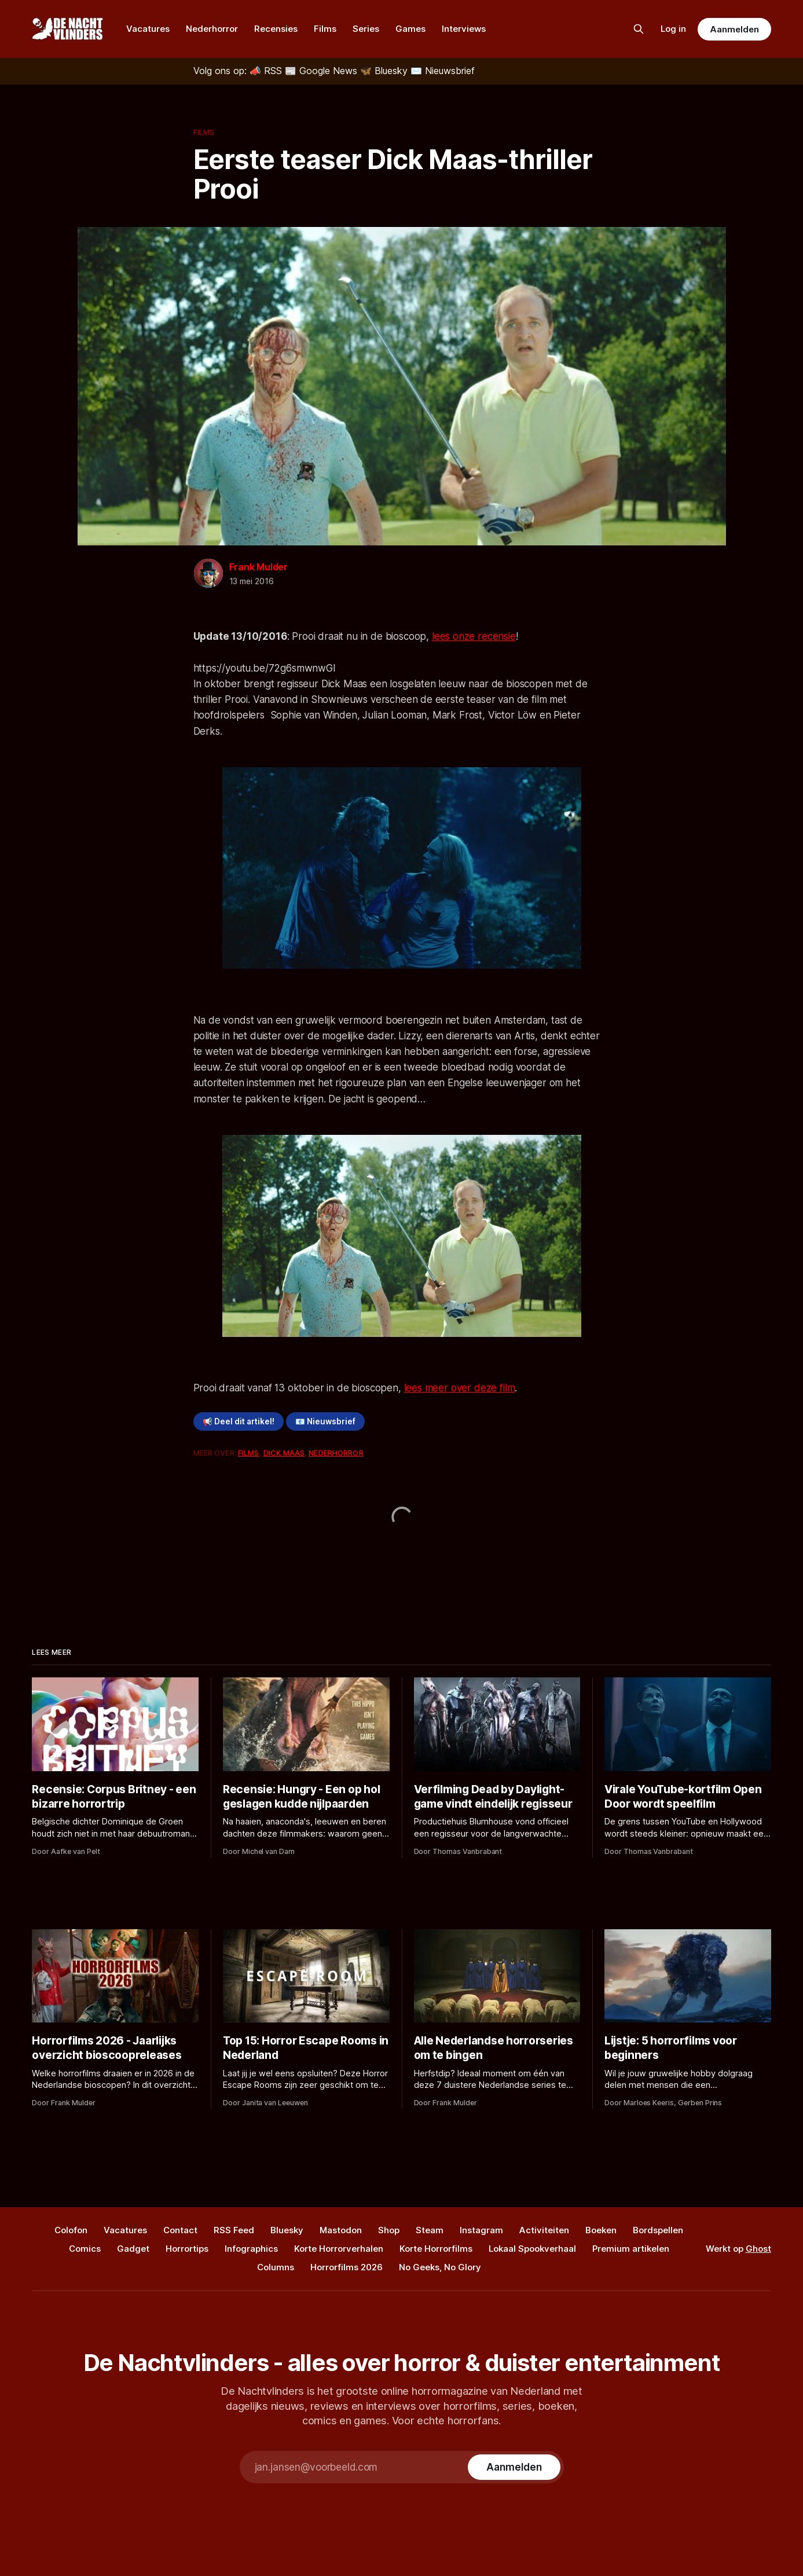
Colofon (70, 2230)
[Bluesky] (385, 70)
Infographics (251, 2248)
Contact (180, 2230)
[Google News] (322, 70)
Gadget (133, 2248)
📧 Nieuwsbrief (325, 1421)
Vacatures (148, 28)
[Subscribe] (514, 2467)
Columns (275, 2267)
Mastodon (341, 2230)
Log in (673, 28)
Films (325, 28)
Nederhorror (212, 28)
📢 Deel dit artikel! (238, 1421)
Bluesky (286, 2230)
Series (366, 28)
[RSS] (267, 70)
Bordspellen (658, 2230)
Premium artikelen (630, 2248)
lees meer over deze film (459, 1388)
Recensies (276, 28)
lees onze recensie (474, 636)
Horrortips (187, 2248)
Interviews (464, 28)
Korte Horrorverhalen (338, 2248)
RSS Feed (234, 2230)
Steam (429, 2230)
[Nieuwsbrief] (442, 70)
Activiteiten (544, 2230)
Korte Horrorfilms (435, 2248)
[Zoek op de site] (638, 29)
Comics (85, 2248)
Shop (388, 2230)
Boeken (601, 2230)
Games (410, 28)
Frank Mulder (258, 567)
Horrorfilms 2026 (346, 2267)
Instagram (481, 2230)
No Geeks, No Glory (440, 2267)
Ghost (758, 2248)
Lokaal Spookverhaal (532, 2248)
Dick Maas (284, 1452)
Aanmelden (734, 29)
